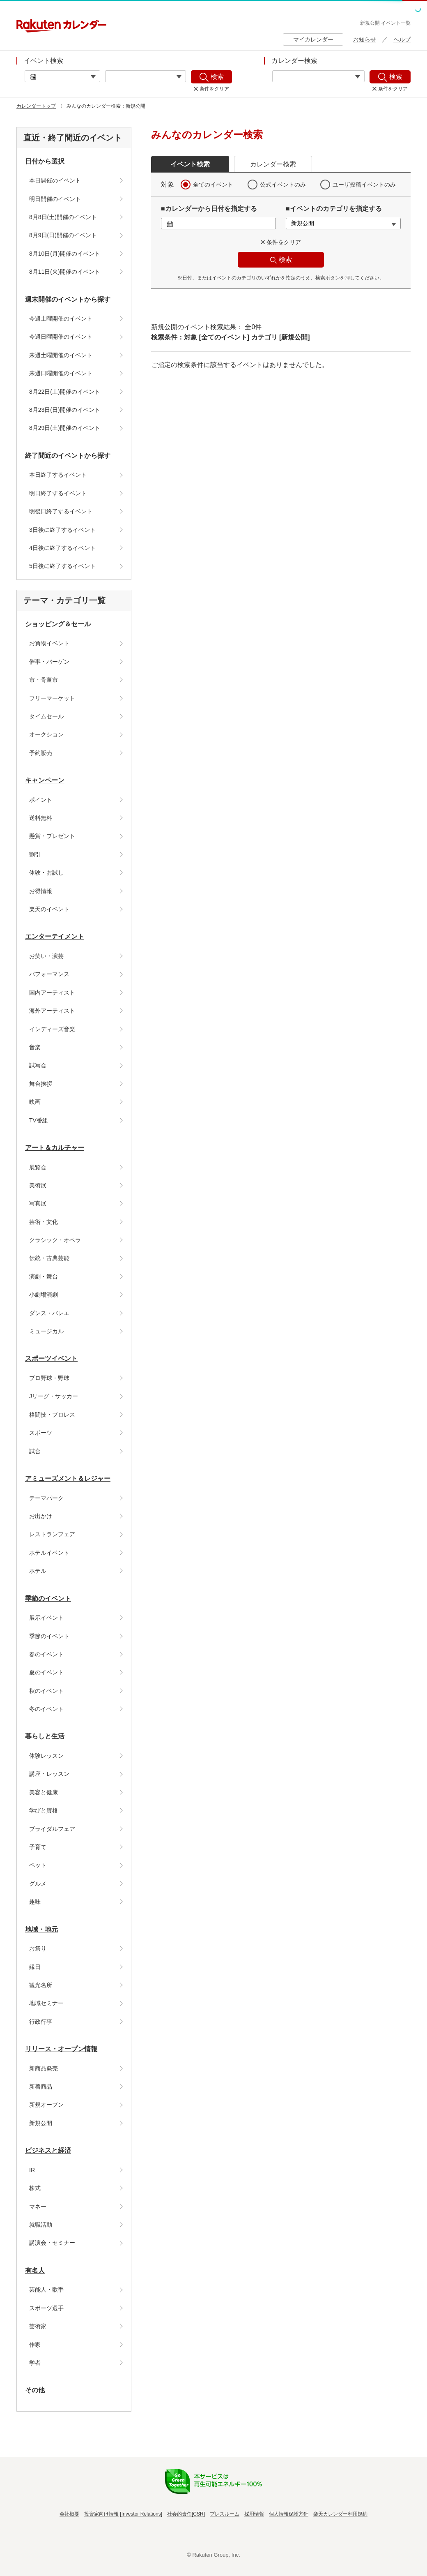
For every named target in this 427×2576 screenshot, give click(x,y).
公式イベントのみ (283, 184)
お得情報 (40, 891)
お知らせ (364, 39)
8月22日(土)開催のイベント (64, 391)
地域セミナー (46, 2003)
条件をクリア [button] (283, 242)
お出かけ (40, 1516)
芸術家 (37, 2326)
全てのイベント (213, 184)
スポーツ (40, 1432)
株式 (35, 2188)
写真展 (37, 1203)
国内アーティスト (52, 992)
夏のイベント (46, 1672)
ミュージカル (46, 1331)
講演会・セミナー (52, 2242)
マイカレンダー (313, 39)
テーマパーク (46, 1498)
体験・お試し (46, 872)
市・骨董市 (43, 679)
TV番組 (38, 1120)
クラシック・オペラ (55, 1240)
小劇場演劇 (43, 1294)
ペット (37, 1865)
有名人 (35, 2270)
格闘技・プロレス (52, 1414)
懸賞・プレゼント (52, 836)
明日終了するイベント (58, 493)
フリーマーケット (52, 698)
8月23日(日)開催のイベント (64, 409)
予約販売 (40, 753)
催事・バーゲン (49, 661)
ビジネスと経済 (48, 2150)
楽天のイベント (49, 909)
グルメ (37, 1883)
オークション (46, 734)
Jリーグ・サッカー (53, 1396)
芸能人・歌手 (46, 2289)
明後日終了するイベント (60, 511)
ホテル (37, 1570)
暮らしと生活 (44, 1736)
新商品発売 (43, 2068)
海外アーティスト (52, 1010)
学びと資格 (43, 1810)
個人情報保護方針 (288, 2514)
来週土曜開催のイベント (60, 355)
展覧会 (37, 1167)
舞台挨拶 (40, 1083)
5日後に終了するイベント (62, 566)
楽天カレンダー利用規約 (340, 2514)
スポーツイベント (51, 1358)
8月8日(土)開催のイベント (63, 217)
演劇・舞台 (43, 1276)
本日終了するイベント (58, 474)
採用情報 (254, 2514)
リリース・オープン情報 (61, 2048)
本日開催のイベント (55, 180)
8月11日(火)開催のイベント (64, 271)
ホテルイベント (49, 1552)
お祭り (37, 1948)
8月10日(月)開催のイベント (64, 253)
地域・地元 (41, 1929)
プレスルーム (224, 2514)
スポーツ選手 (46, 2308)
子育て (37, 1847)
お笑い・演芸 (46, 956)
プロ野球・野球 (49, 1378)
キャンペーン (44, 780)
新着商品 (40, 2086)
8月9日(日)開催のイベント (63, 235)
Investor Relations (141, 2514)
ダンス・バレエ (49, 1313)
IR (32, 2170)
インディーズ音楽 (52, 1029)
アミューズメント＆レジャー (67, 1478)
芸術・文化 (43, 1222)
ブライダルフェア (52, 1829)
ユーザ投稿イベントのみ (364, 184)
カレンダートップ (36, 106)
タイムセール (46, 716)
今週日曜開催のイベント (60, 336)
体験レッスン (46, 1755)
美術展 (37, 1185)
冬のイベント (46, 1709)
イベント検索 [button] (190, 164)
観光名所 (40, 1985)
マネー (37, 2206)
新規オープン (46, 2104)
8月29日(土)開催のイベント (64, 428)
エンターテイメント (54, 936)
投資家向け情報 (101, 2514)
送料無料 (40, 818)
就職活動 (40, 2224)
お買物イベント (49, 643)
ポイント (40, 799)
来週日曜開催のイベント (60, 373)
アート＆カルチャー (54, 1147)
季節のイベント (48, 1598)
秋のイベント (46, 1690)
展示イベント (46, 1617)
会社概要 (69, 2514)
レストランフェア (52, 1534)
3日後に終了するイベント (62, 529)
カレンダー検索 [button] (273, 164)
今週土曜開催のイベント (60, 318)
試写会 (37, 1065)
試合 (35, 1451)
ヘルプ (402, 39)
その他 (35, 2390)
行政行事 (40, 2021)
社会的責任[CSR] (186, 2514)
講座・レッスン (49, 1773)
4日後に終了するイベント (62, 548)
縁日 (35, 1967)
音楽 (35, 1047)
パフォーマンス (49, 974)
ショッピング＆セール (58, 624)
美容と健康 (43, 1792)
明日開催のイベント (55, 199)
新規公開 (40, 2123)
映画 (35, 1102)
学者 (35, 2362)
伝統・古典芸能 (49, 1258)
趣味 (35, 1901)
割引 (35, 854)
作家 (35, 2344)
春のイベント (46, 1654)
